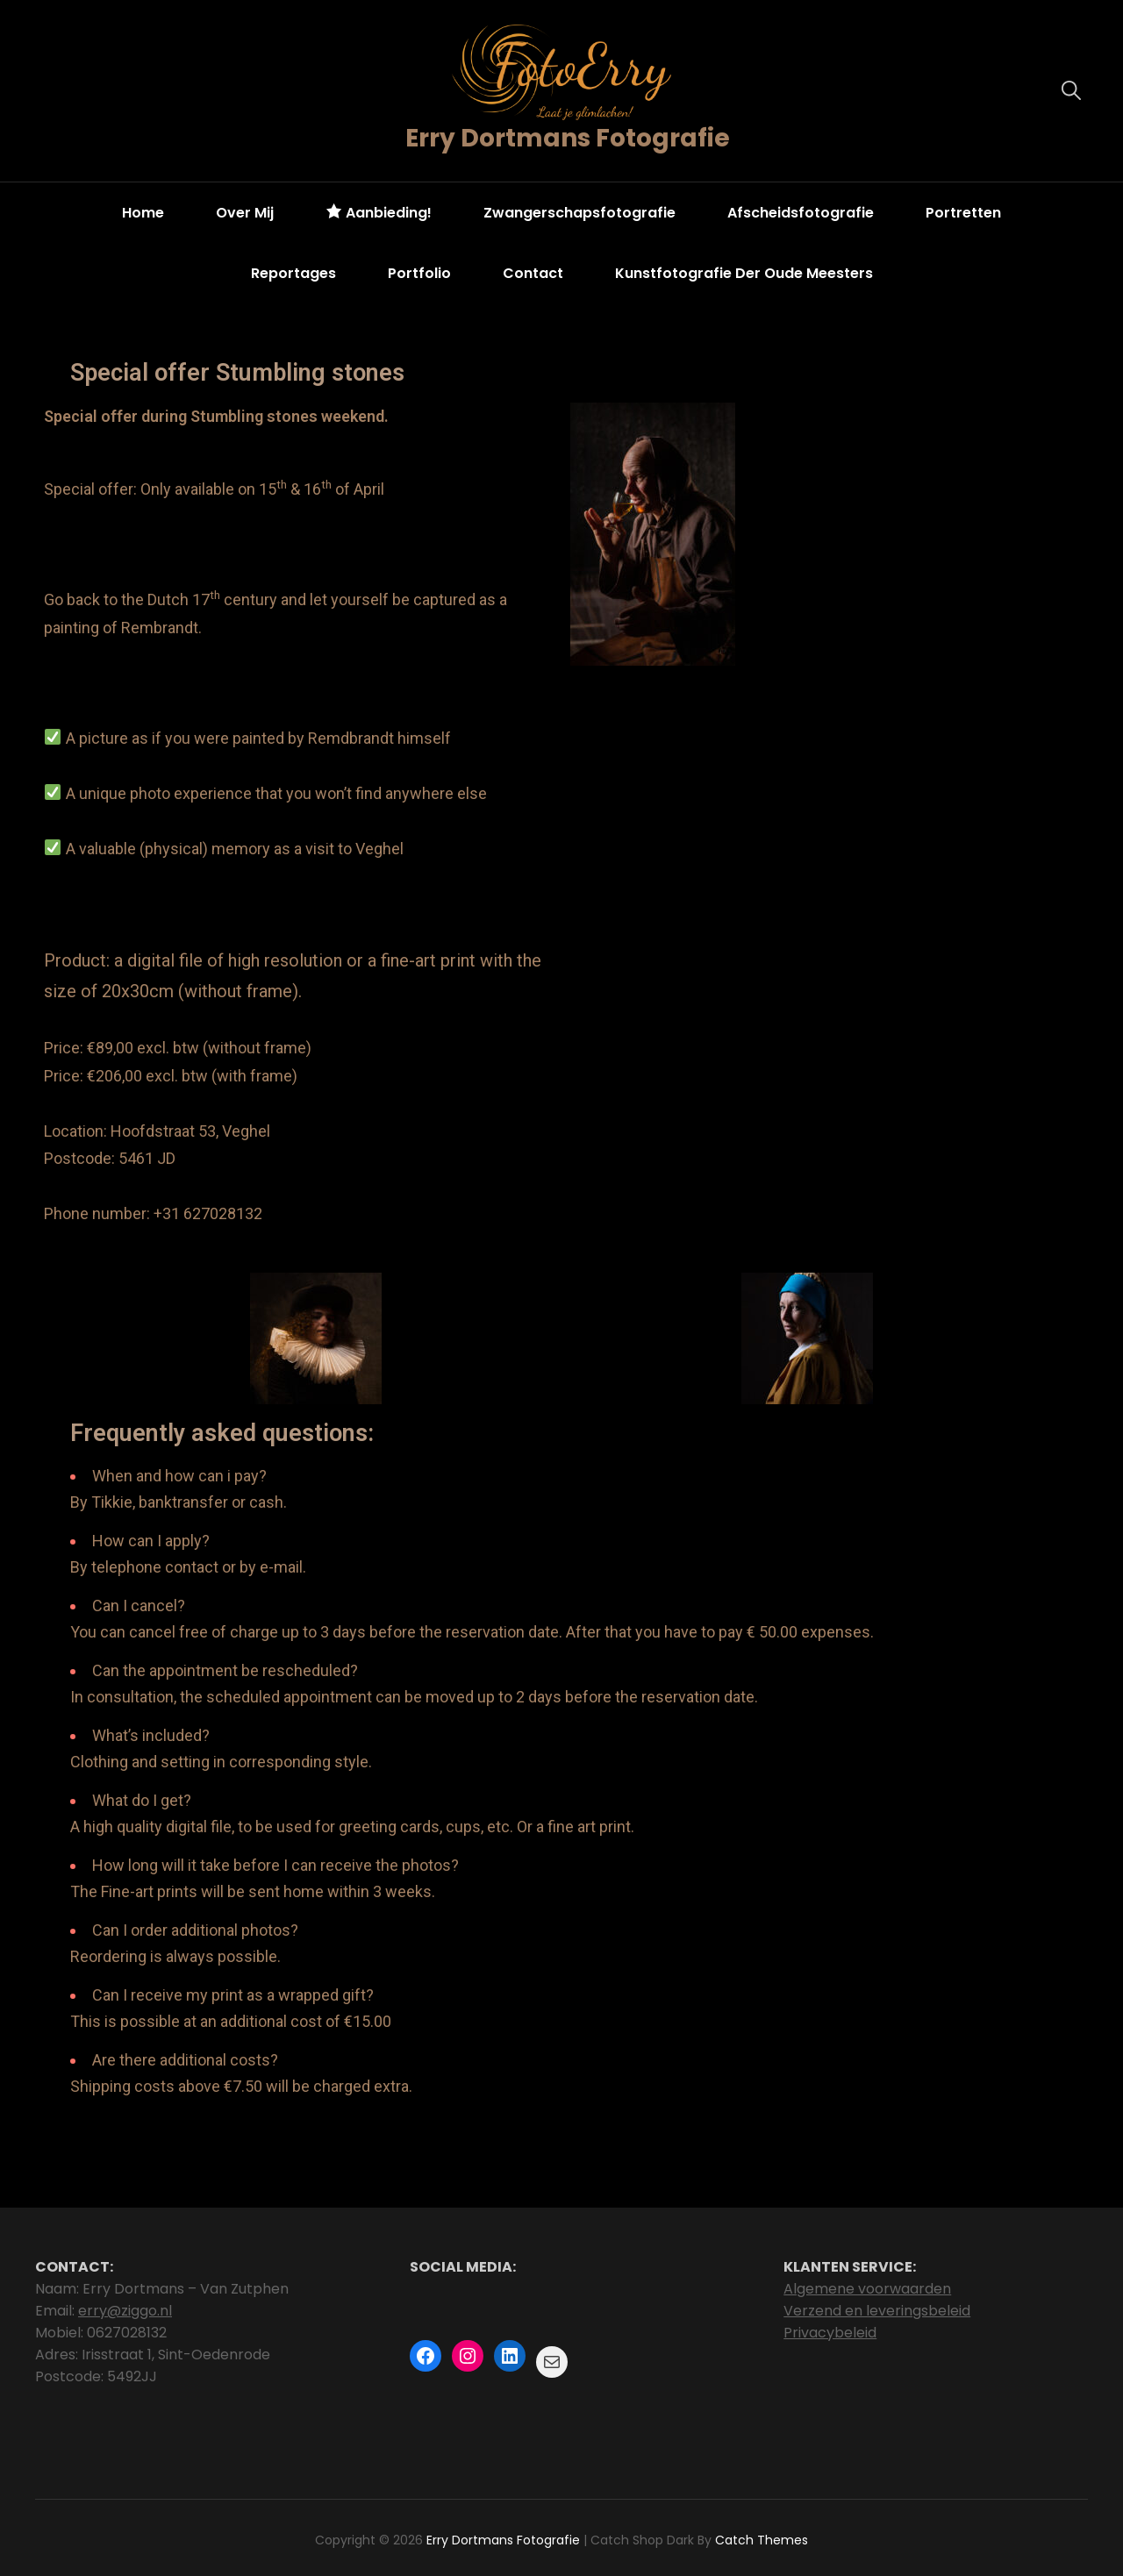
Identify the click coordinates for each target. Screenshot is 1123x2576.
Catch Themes (761, 2540)
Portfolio (419, 273)
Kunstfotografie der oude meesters (744, 273)
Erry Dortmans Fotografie (567, 138)
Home (143, 213)
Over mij (245, 213)
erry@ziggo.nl (125, 2311)
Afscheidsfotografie (800, 213)
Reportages (293, 273)
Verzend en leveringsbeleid (876, 2311)
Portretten (963, 213)
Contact (533, 273)
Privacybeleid (829, 2333)
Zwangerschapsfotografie (579, 213)
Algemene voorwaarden (867, 2289)
